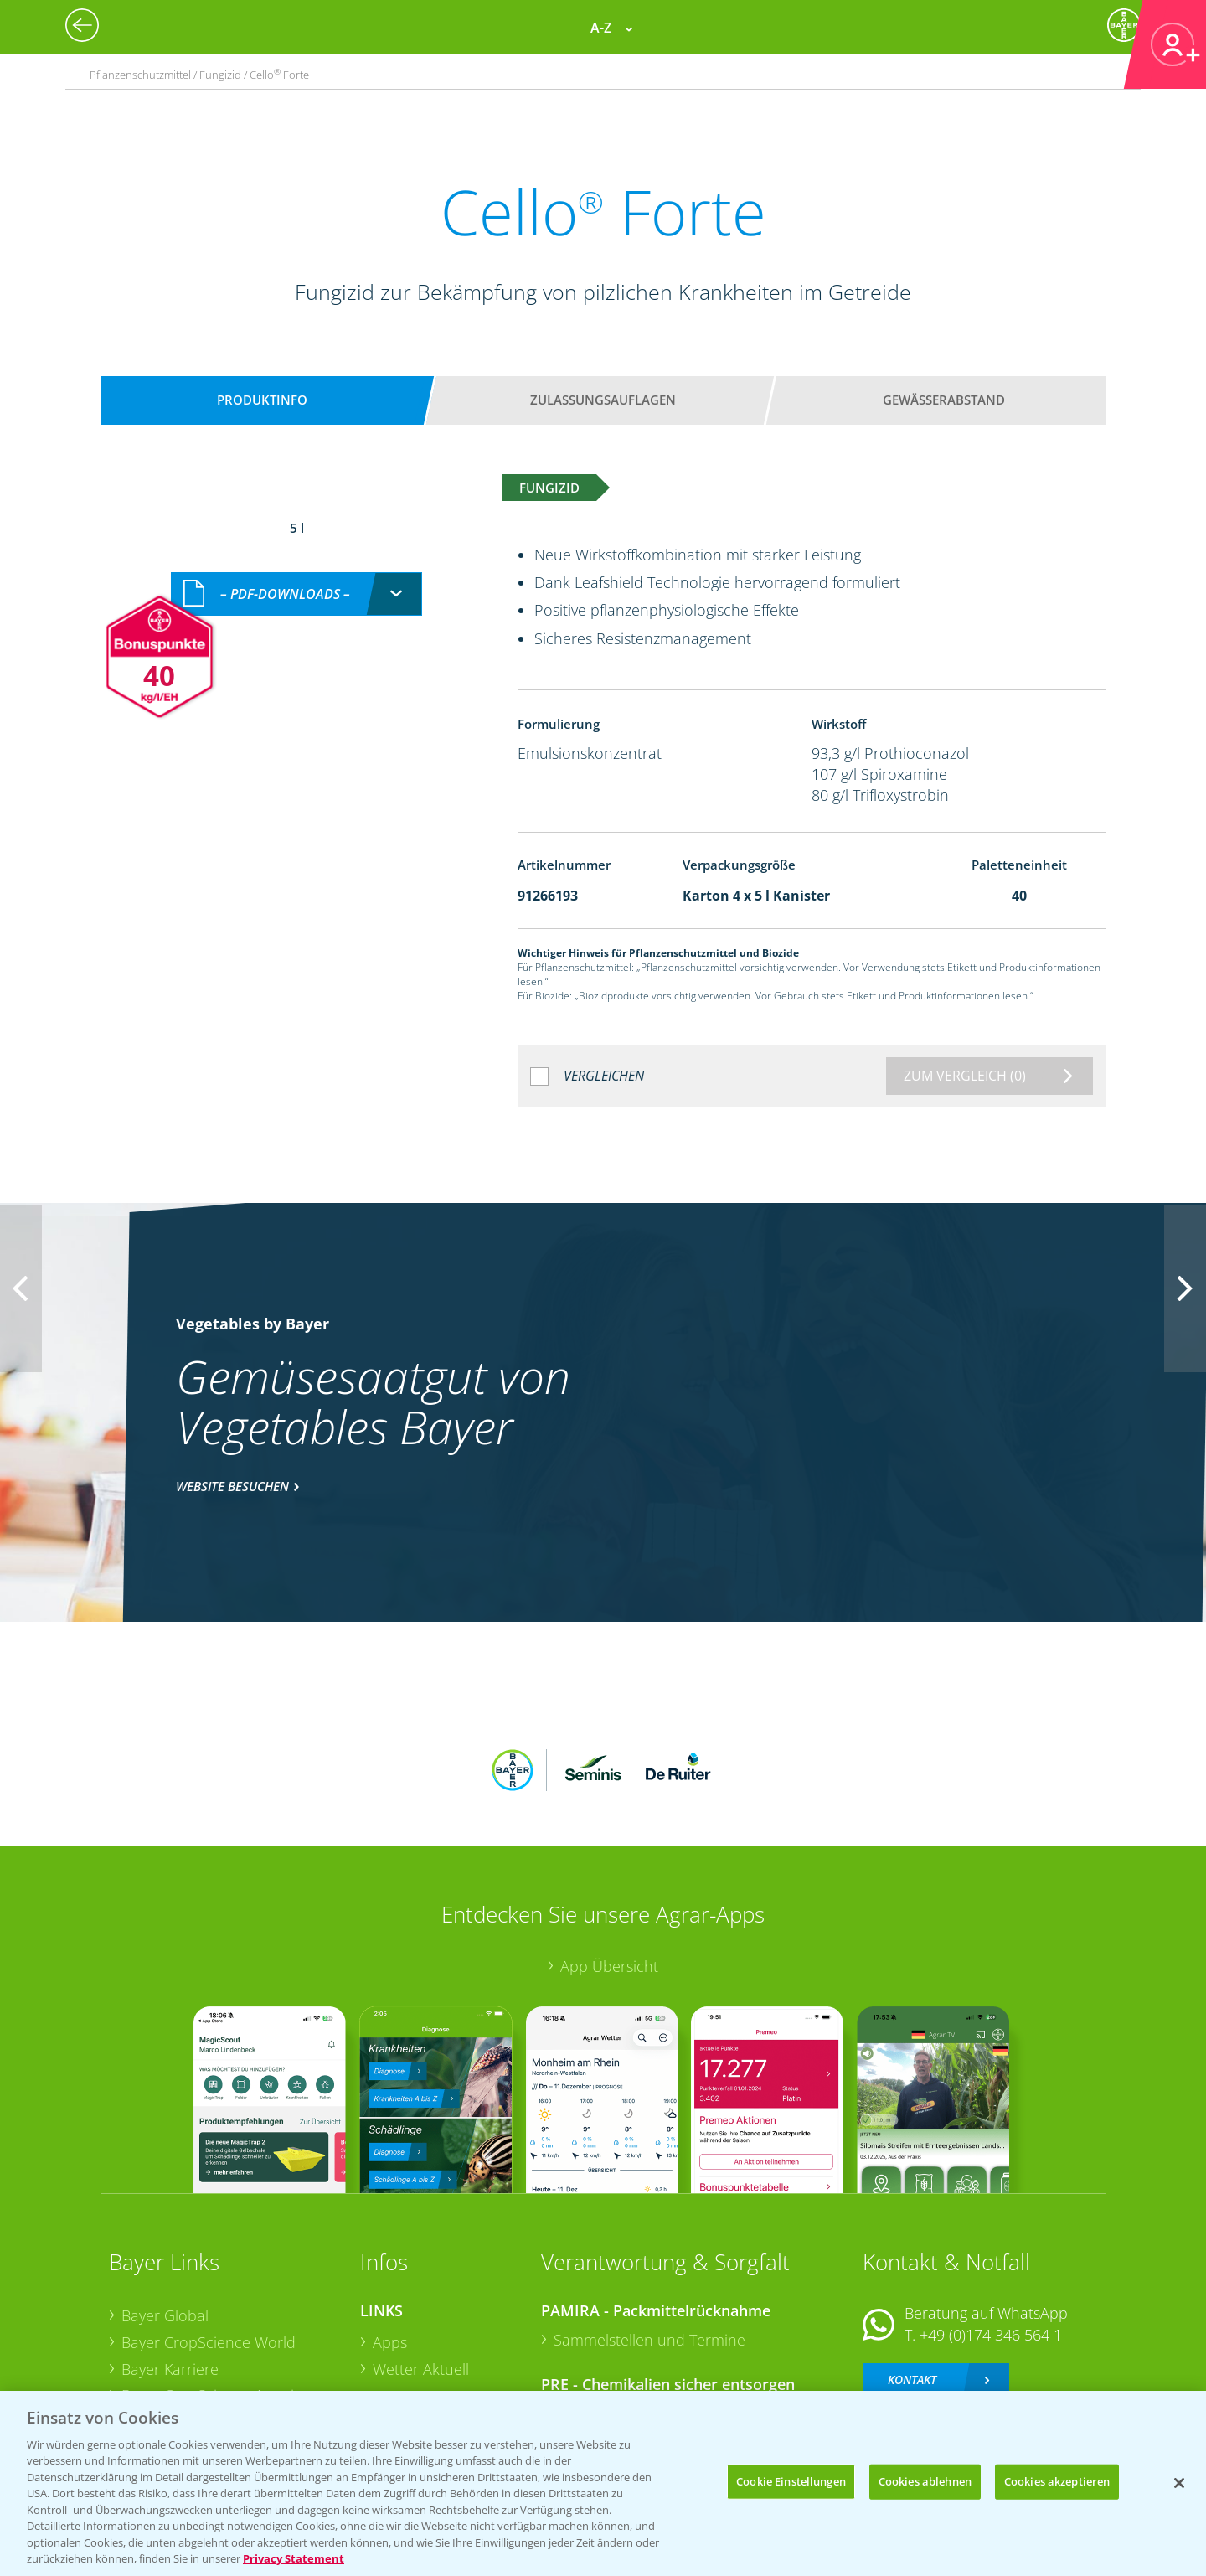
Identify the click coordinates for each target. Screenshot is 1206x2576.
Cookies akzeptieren (1057, 2481)
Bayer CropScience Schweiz (215, 2312)
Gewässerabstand (944, 399)
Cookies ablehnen (925, 2481)
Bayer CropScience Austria (211, 2285)
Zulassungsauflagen (603, 399)
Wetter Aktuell (421, 2259)
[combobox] (296, 576)
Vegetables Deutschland (203, 2365)
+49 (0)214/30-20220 (989, 2343)
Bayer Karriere (170, 2258)
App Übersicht (609, 1856)
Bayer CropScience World (208, 2232)
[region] (603, 2483)
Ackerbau (405, 2337)
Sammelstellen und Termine (649, 2230)
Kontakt (912, 2269)
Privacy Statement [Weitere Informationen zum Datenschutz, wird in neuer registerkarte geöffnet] (293, 2558)
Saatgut (399, 2364)
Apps (390, 2232)
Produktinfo (262, 399)
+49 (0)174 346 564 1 (991, 2225)
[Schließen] (1179, 2483)
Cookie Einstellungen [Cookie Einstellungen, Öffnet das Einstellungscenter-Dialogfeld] (791, 2481)
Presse (144, 2339)
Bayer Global (165, 2206)
